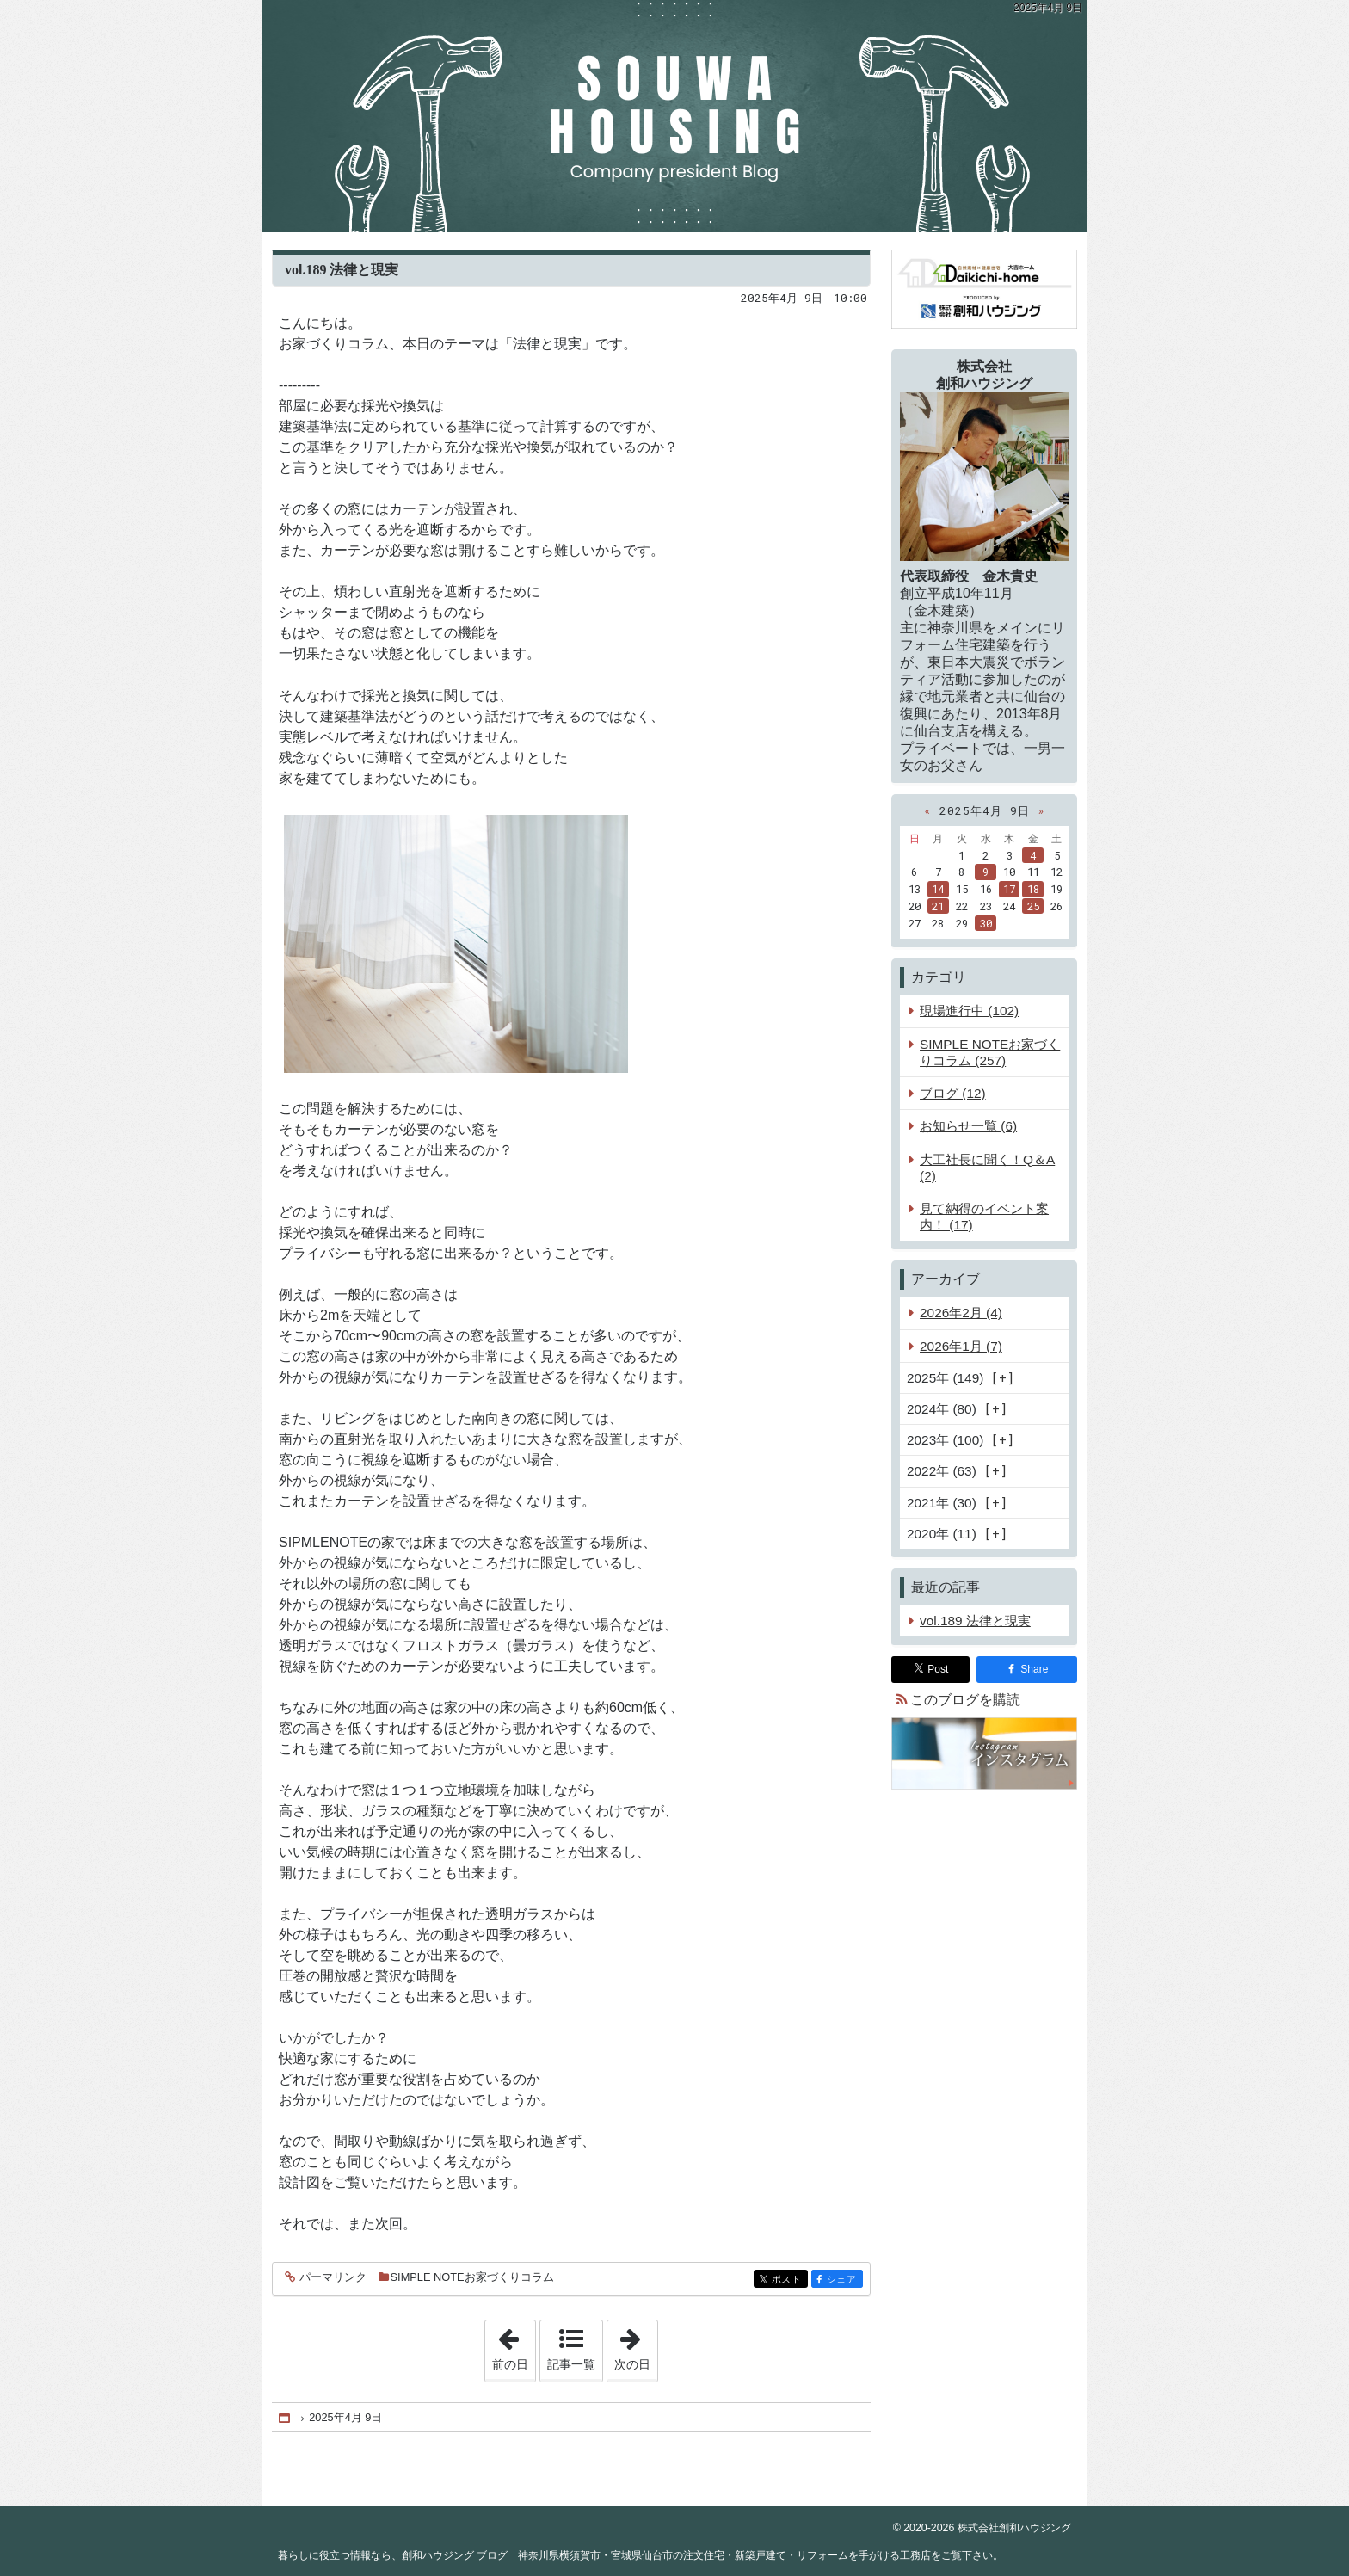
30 (986, 923)
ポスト (788, 2280)
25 (1033, 906)
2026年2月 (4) (961, 1312)
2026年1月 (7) (961, 1346)
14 (938, 889)
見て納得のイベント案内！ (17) (984, 1216)
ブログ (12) (953, 1093)
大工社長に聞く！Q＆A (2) (987, 1167)
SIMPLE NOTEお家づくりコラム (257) (990, 1052)
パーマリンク (332, 2278)
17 (1009, 889)
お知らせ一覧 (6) (968, 1126)
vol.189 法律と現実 (341, 269)
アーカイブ (945, 1279)
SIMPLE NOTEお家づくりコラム (472, 2277)
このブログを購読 (965, 1699)
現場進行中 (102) (969, 1010)
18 (1033, 889)
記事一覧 (571, 2364)
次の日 (635, 2345)
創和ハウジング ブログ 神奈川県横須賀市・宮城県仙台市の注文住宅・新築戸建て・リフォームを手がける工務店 (674, 116)
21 (938, 906)
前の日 (513, 2345)
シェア (843, 2280)
